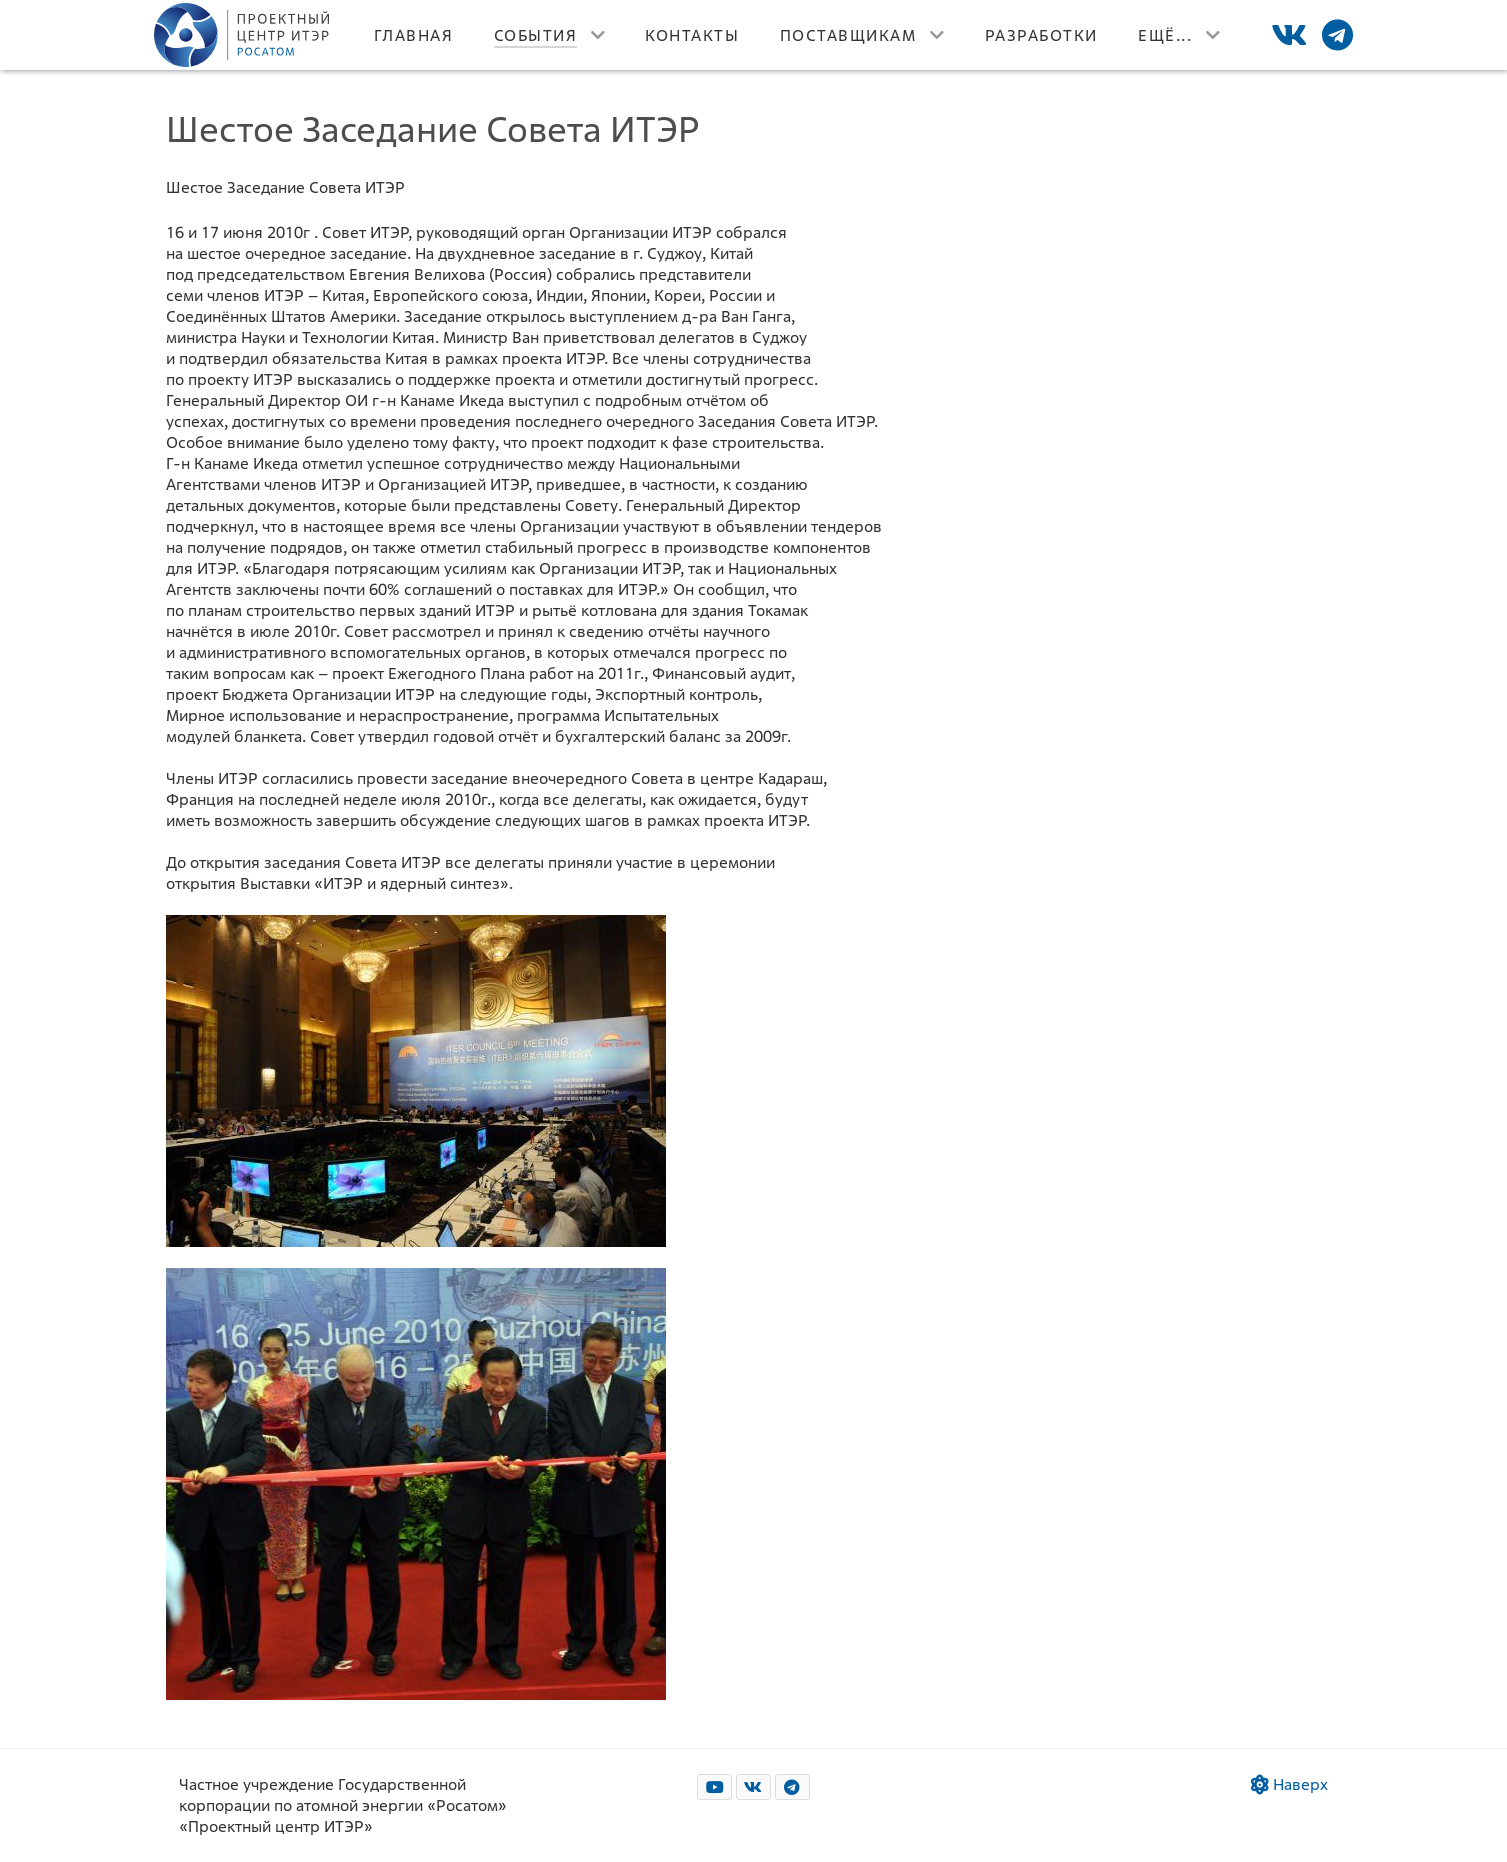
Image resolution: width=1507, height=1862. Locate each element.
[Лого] (244, 35)
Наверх (1289, 1784)
